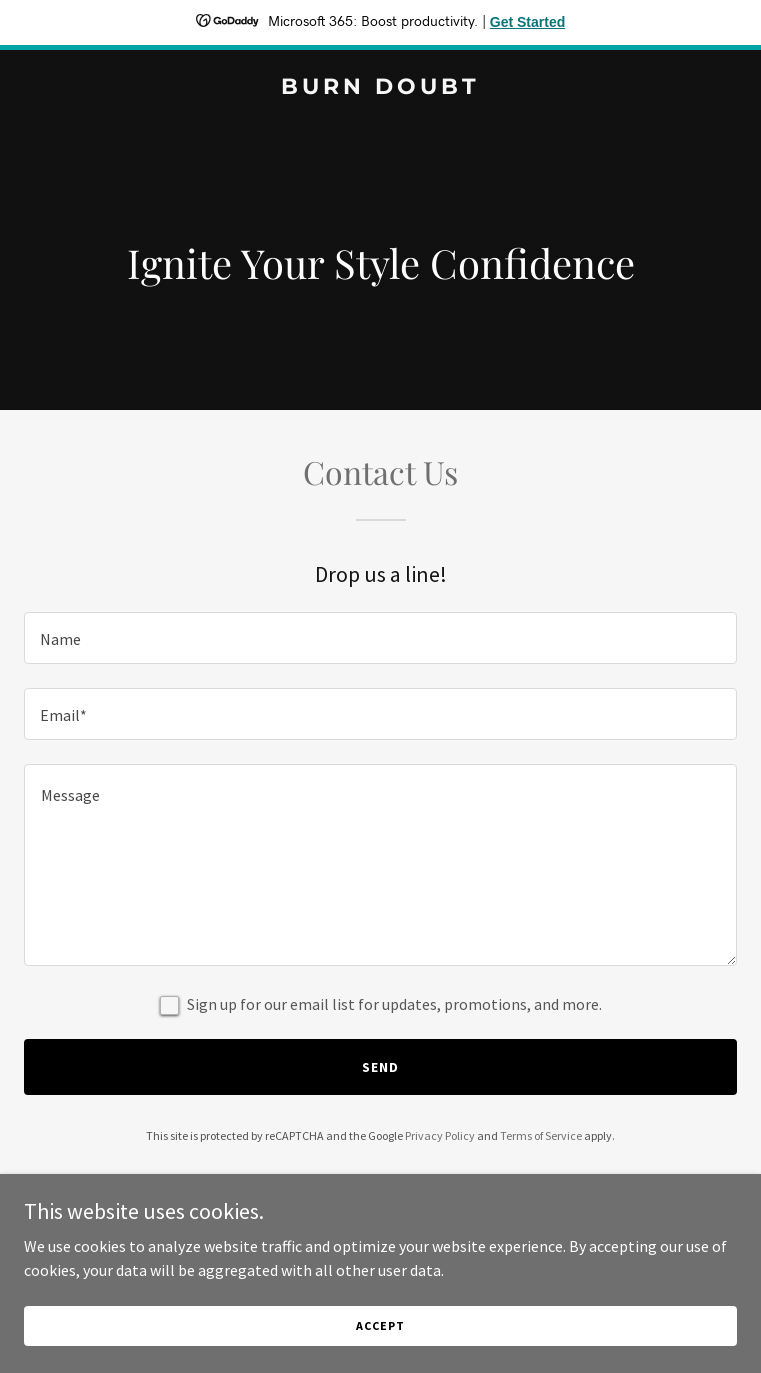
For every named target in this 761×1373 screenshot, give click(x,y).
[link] (380, 88)
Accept (380, 1325)
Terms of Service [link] (541, 1135)
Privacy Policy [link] (440, 1135)
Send (380, 1067)
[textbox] (380, 638)
